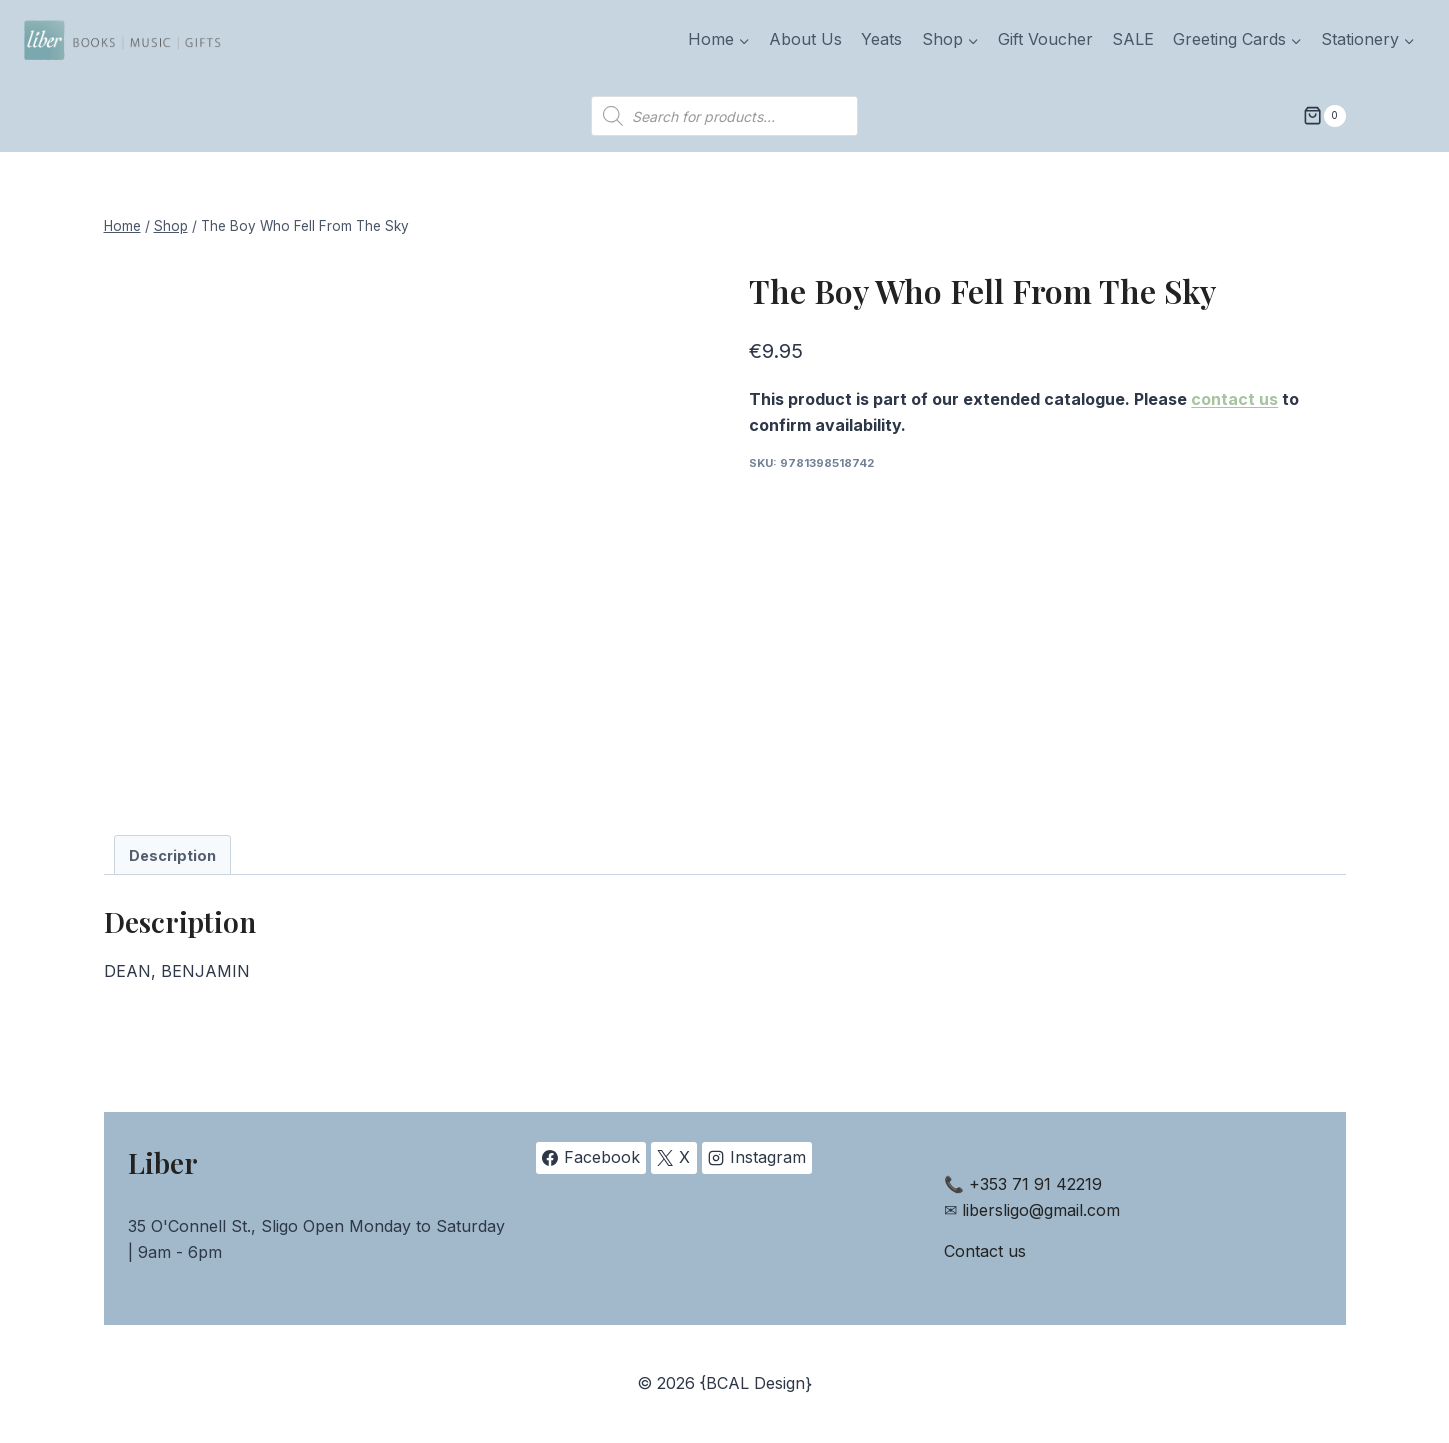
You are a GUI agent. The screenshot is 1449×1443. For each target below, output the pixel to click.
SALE (1133, 39)
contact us (1234, 399)
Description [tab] (172, 855)
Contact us (985, 1251)
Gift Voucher (1045, 39)
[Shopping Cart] (1324, 116)
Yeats (881, 39)
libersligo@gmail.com (1041, 1210)
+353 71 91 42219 (1035, 1184)
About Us (805, 39)
